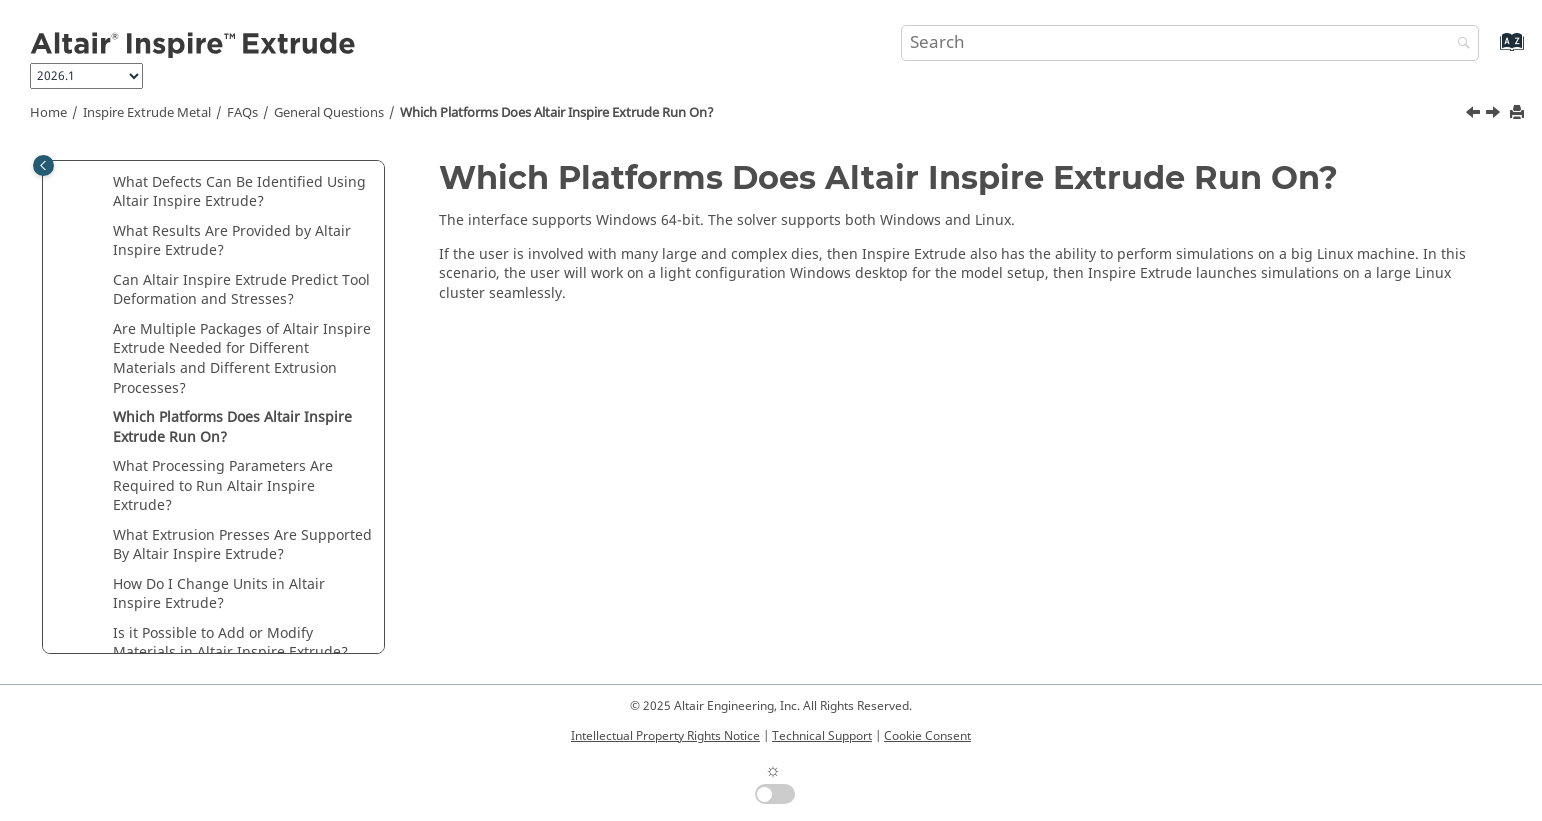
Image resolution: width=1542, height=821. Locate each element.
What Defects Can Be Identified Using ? (239, 192)
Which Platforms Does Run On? (557, 113)
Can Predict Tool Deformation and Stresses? (241, 290)
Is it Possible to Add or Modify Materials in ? (230, 643)
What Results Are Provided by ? (232, 241)
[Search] (1459, 44)
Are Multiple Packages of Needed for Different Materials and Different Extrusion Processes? (242, 359)
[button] (105, 183)
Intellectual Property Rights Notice (665, 736)
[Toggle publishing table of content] (43, 165)
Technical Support (822, 736)
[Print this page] (1519, 113)
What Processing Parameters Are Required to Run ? (223, 486)
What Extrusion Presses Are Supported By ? (242, 545)
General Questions (329, 113)
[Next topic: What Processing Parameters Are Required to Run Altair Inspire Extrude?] (1495, 115)
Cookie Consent (927, 736)
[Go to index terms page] (1490, 51)
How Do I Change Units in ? (219, 594)
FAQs (242, 113)
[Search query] (1190, 43)
